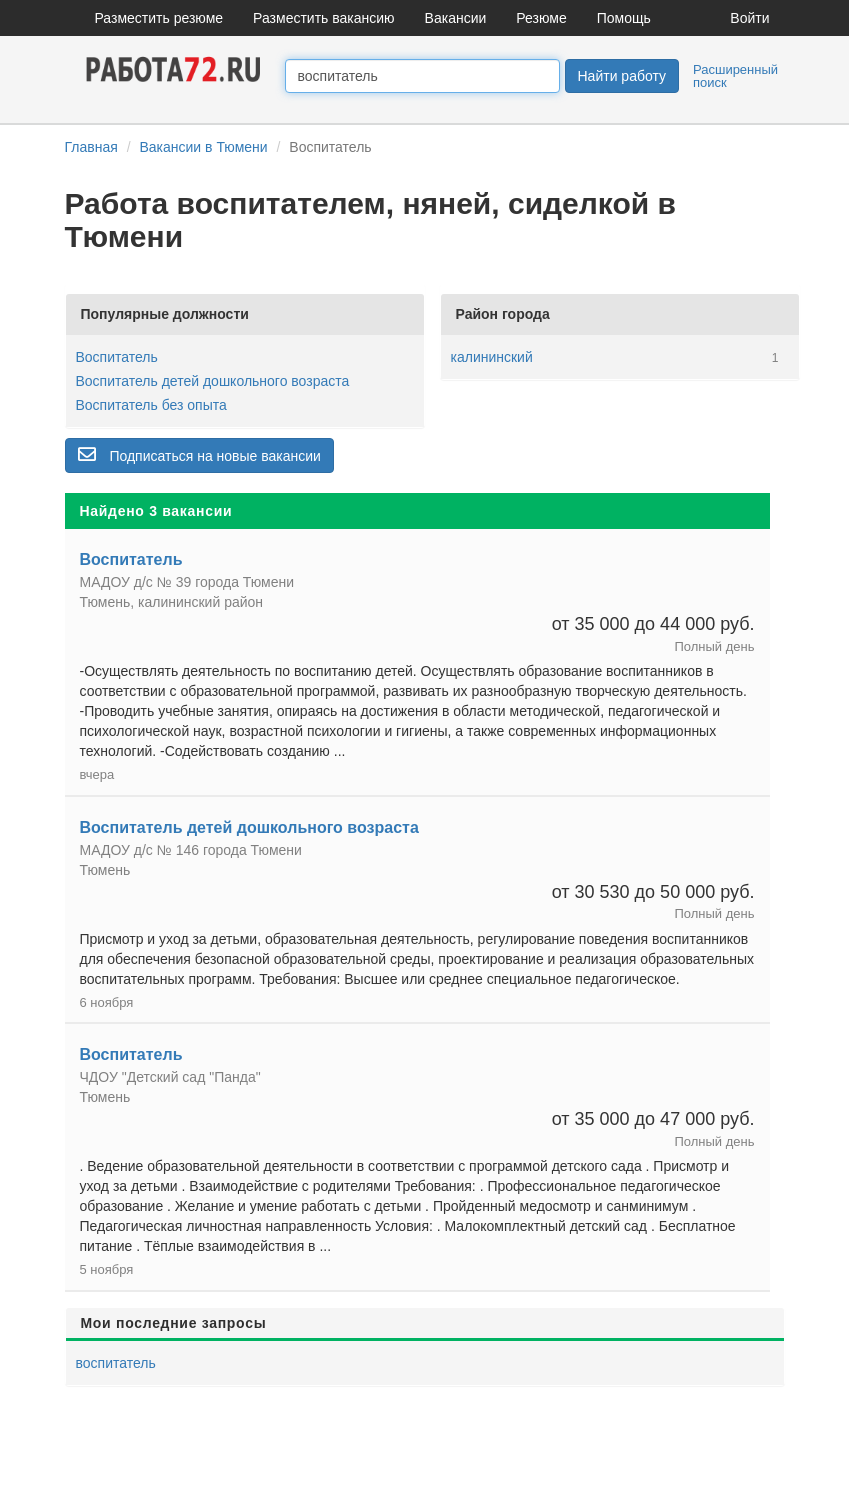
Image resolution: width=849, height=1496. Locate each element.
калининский (492, 357)
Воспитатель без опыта (151, 405)
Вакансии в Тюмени (203, 147)
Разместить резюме (159, 18)
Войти (749, 18)
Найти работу (622, 76)
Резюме (541, 18)
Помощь (624, 18)
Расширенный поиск (735, 76)
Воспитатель (117, 357)
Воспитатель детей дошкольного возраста (213, 381)
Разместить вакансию (324, 18)
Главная (91, 147)
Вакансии (456, 18)
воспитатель (116, 1363)
